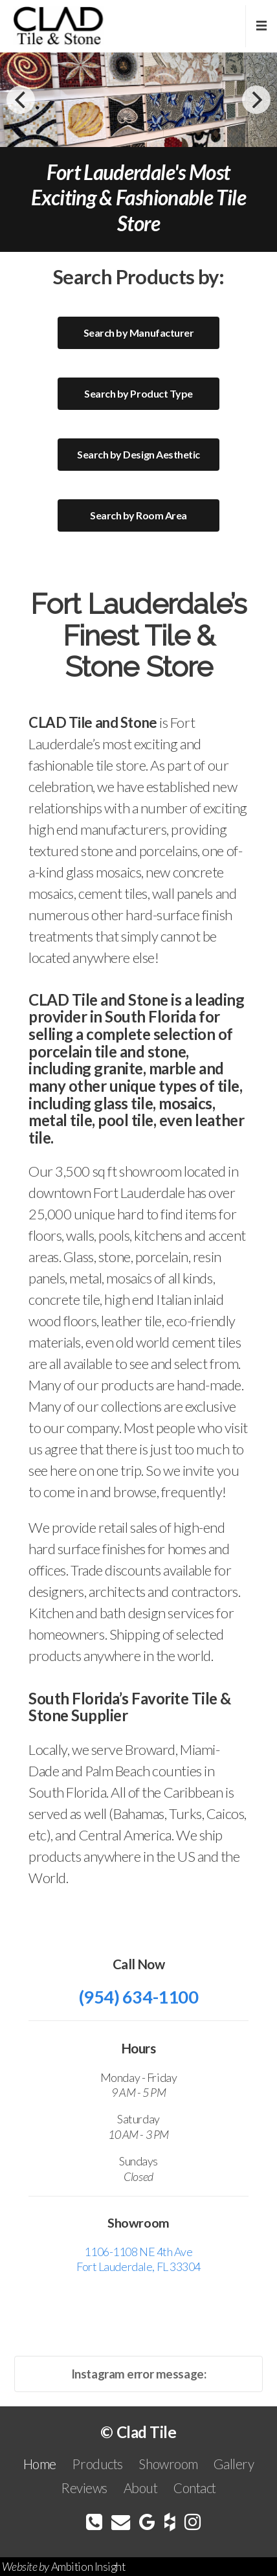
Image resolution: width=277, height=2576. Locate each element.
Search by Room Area (138, 515)
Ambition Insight (88, 2566)
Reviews (84, 2488)
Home (39, 2464)
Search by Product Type (138, 393)
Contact (194, 2488)
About (141, 2488)
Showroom (167, 2464)
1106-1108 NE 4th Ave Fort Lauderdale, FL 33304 (138, 2259)
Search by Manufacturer (138, 332)
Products (97, 2464)
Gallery (234, 2464)
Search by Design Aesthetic (138, 454)
